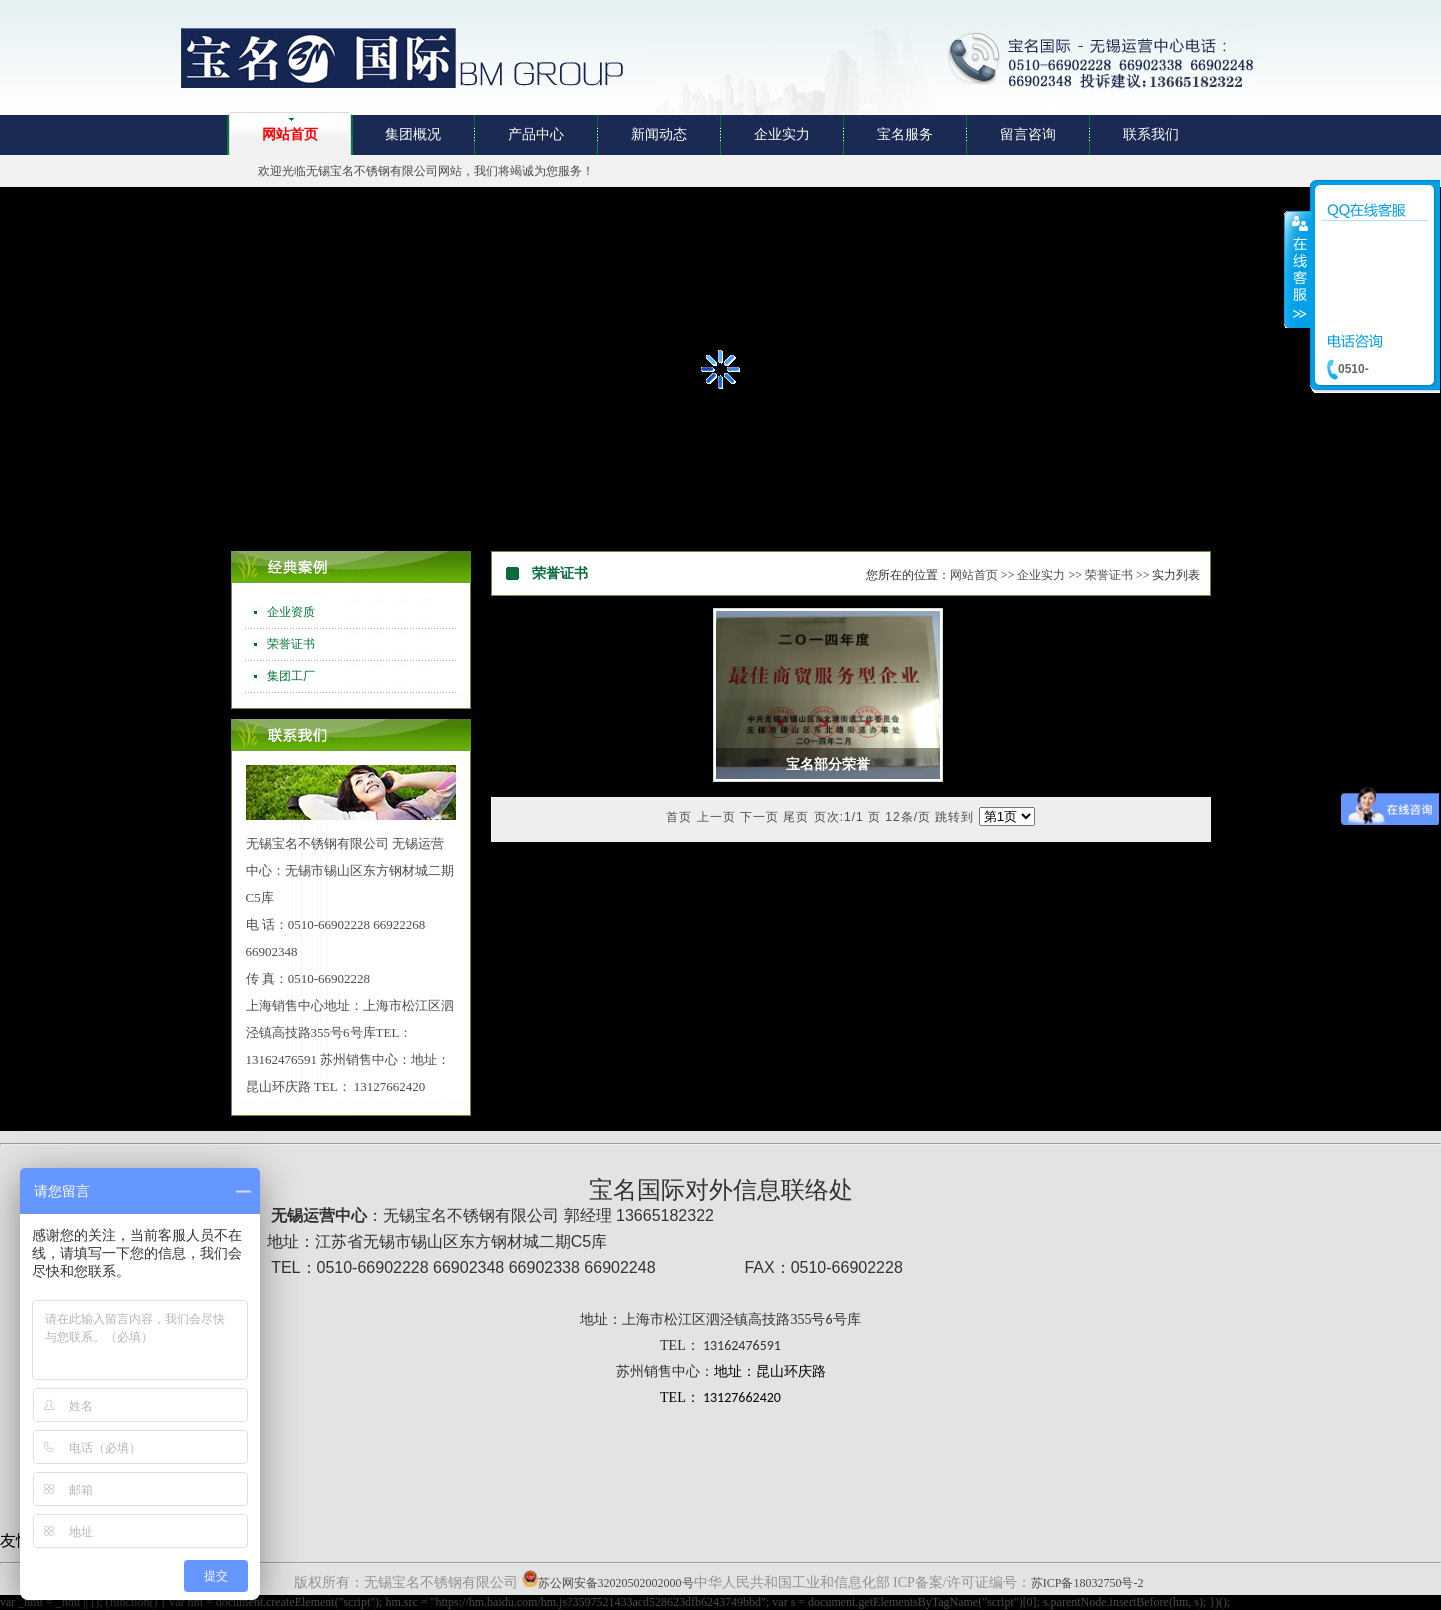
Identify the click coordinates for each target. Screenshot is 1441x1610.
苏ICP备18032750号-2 (1087, 1583)
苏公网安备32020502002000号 (616, 1583)
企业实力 (782, 134)
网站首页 (290, 134)
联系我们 (1151, 134)
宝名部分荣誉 (828, 764)
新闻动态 (659, 134)
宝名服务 (905, 134)
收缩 (1298, 269)
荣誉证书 (291, 644)
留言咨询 (1028, 134)
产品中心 (536, 134)
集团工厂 (291, 676)
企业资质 (291, 612)
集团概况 (413, 134)
